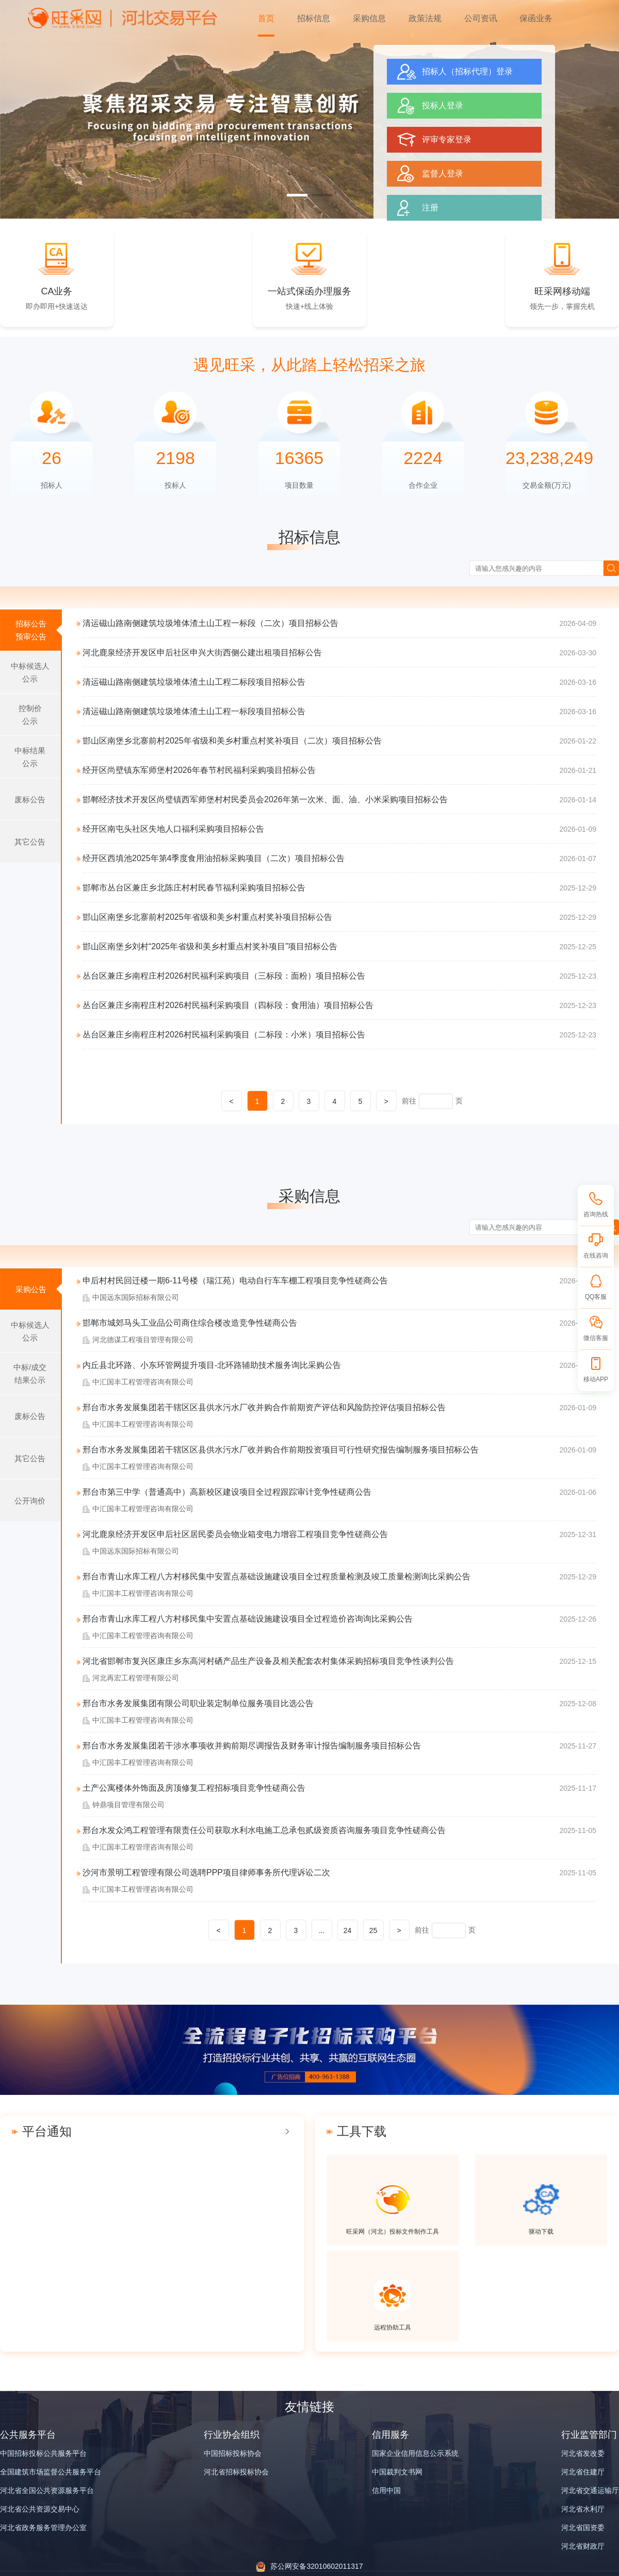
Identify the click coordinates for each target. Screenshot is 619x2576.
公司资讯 (480, 18)
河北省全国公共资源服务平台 (47, 2490)
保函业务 (535, 18)
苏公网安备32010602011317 (316, 2566)
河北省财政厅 (583, 2546)
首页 (266, 18)
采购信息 (369, 18)
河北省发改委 (583, 2453)
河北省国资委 (583, 2527)
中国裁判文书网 (397, 2472)
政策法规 (425, 18)
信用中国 (386, 2490)
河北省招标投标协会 (236, 2472)
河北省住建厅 (583, 2472)
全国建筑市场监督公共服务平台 (50, 2472)
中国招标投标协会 (233, 2453)
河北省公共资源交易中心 (39, 2509)
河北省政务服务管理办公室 (43, 2527)
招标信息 (313, 18)
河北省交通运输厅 (590, 2490)
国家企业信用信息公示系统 (415, 2453)
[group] (309, 109)
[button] (297, 195)
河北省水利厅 (583, 2509)
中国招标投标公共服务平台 (43, 2453)
